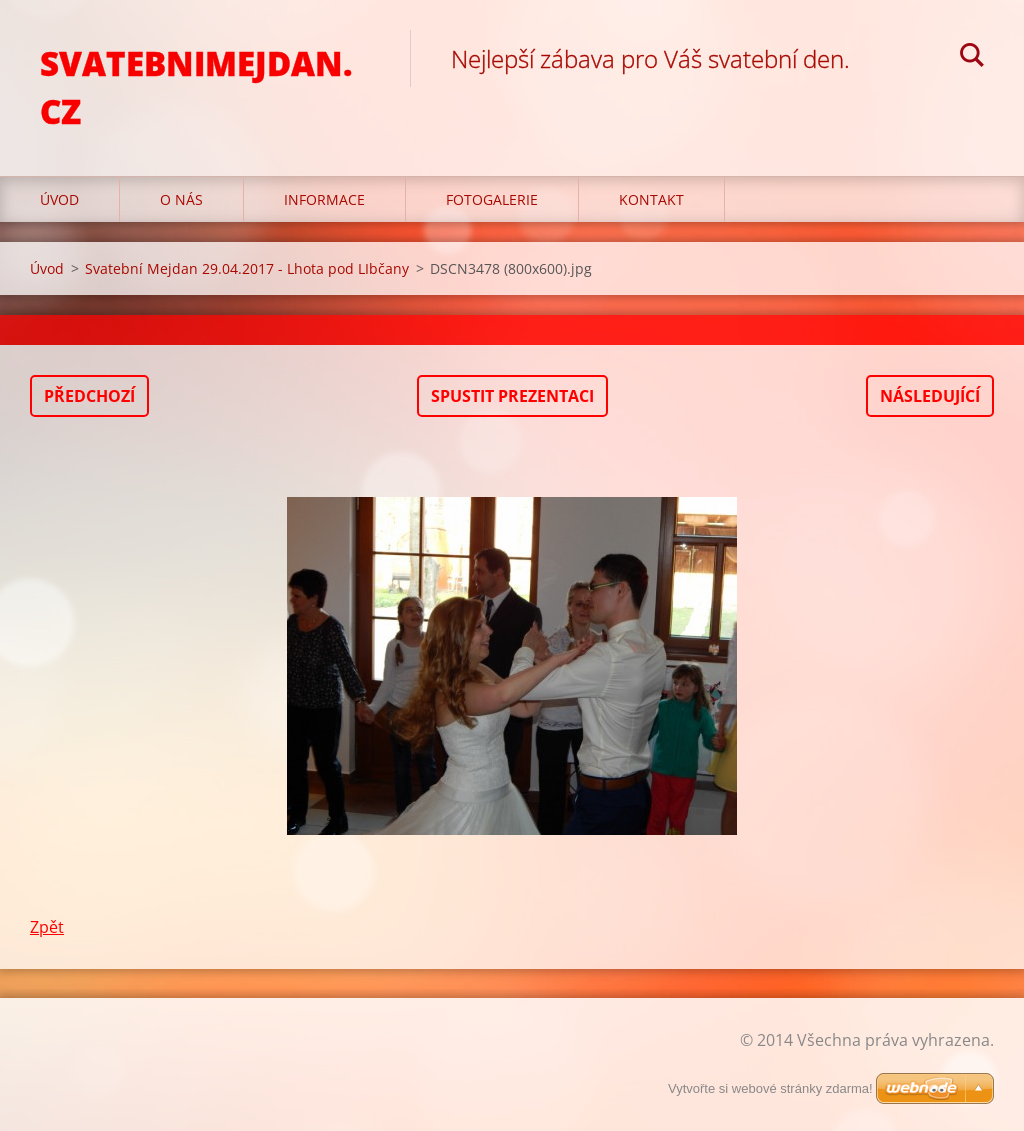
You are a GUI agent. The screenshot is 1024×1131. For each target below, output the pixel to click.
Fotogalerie (492, 199)
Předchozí (89, 396)
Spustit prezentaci (512, 396)
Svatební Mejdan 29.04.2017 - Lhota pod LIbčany (247, 268)
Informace (324, 199)
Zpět (47, 927)
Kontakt (651, 199)
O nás (181, 199)
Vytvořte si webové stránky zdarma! (770, 1088)
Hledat (972, 58)
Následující (930, 396)
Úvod (59, 199)
